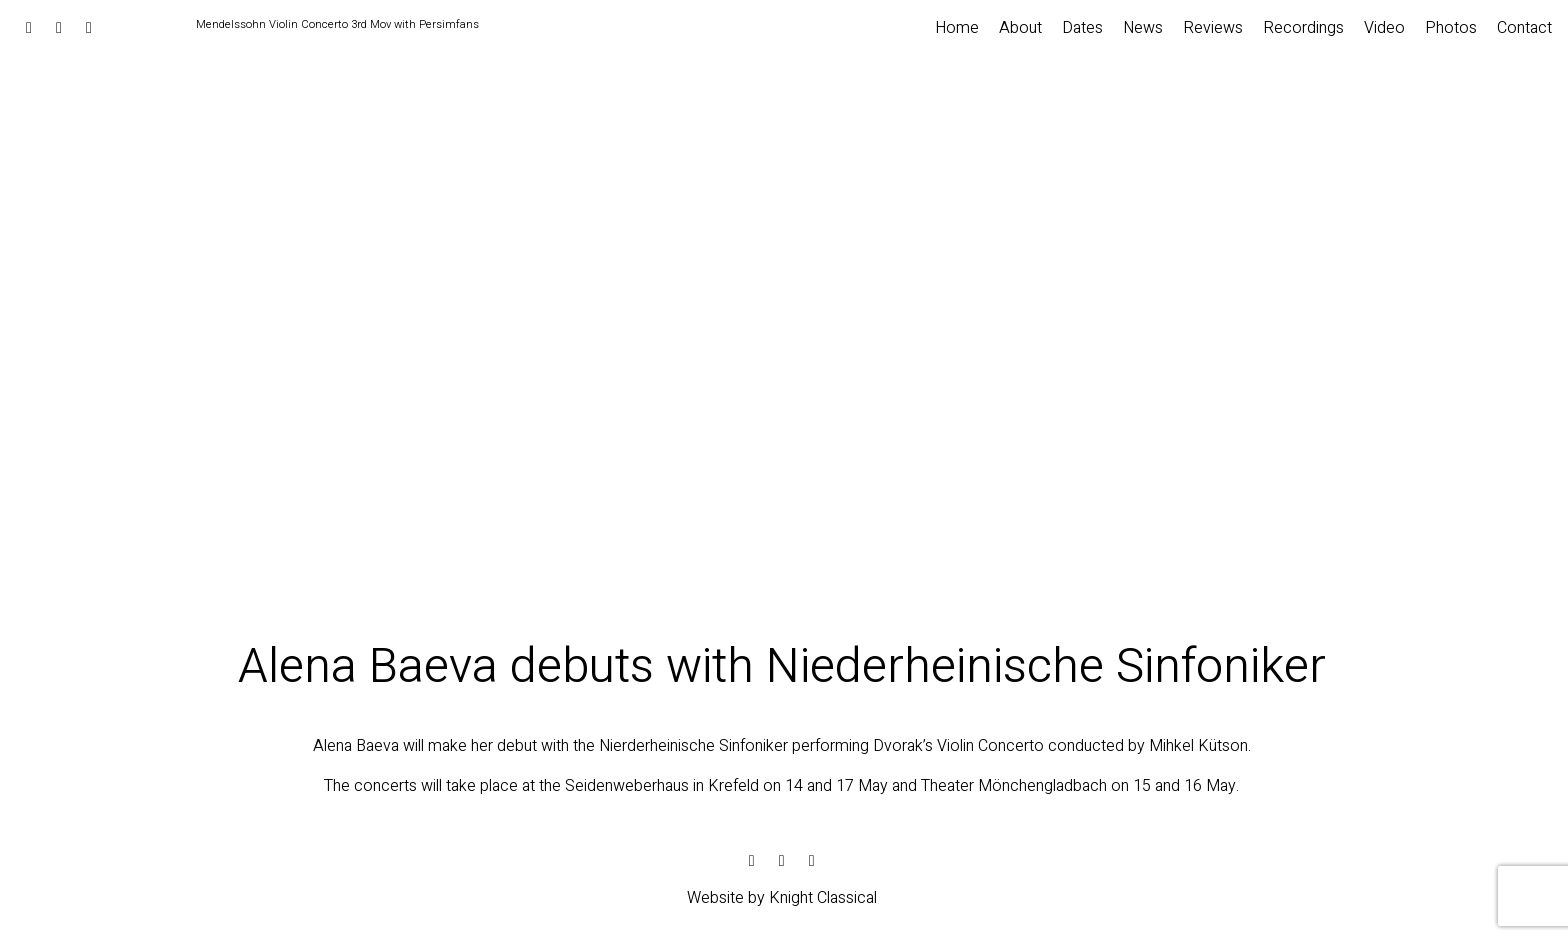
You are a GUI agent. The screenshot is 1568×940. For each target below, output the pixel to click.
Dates (1082, 28)
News (1143, 28)
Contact (1524, 28)
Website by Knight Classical (782, 898)
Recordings (1303, 28)
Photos (1451, 28)
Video (1384, 28)
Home (957, 28)
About (1020, 28)
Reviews (1213, 28)
